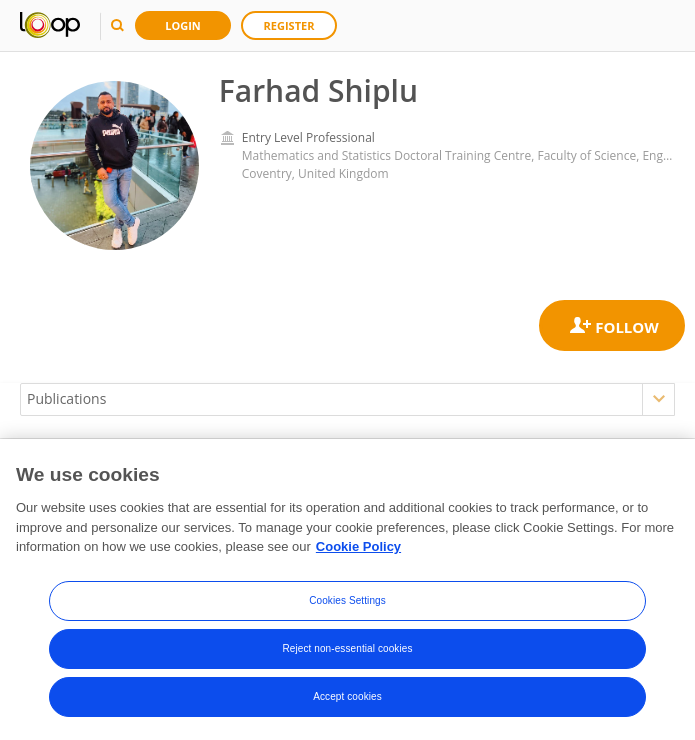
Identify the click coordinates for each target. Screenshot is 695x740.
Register (289, 25)
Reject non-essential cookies (347, 649)
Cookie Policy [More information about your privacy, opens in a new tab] (358, 548)
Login (183, 25)
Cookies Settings (347, 601)
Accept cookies (347, 697)
